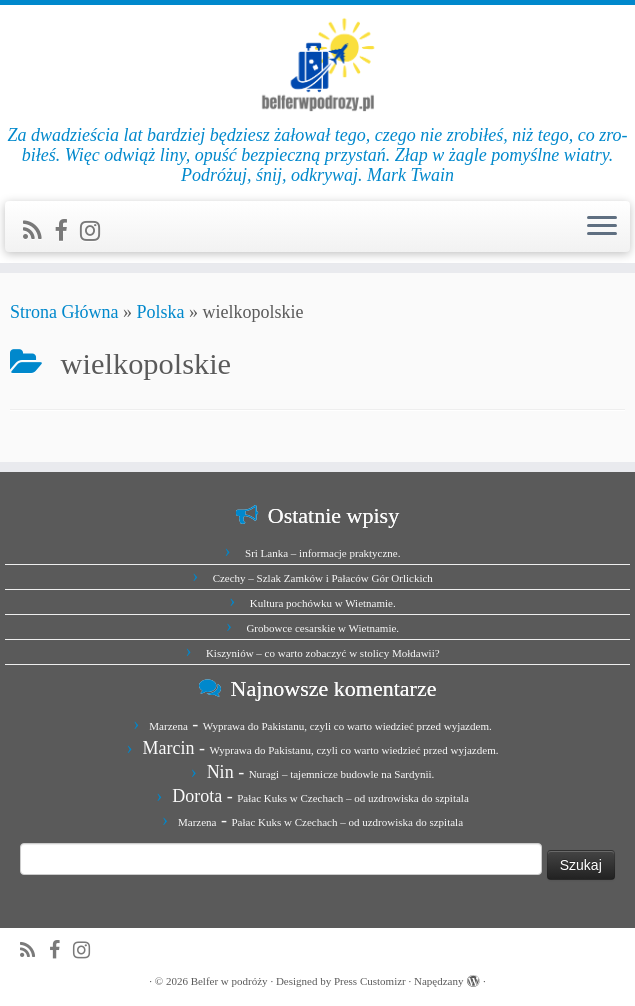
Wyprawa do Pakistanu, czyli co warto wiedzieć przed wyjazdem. (347, 726)
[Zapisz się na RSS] (38, 231)
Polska (160, 312)
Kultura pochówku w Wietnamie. (323, 603)
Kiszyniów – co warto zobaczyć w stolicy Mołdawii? (323, 653)
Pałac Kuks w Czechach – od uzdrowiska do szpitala (353, 798)
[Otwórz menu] (602, 227)
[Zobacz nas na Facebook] (67, 231)
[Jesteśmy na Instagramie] (96, 231)
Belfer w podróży (229, 981)
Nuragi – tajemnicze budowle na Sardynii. (342, 774)
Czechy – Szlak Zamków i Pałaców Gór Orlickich (323, 578)
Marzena (168, 726)
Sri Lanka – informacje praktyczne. (322, 553)
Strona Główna (64, 312)
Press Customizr (370, 981)
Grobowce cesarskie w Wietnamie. (322, 628)
